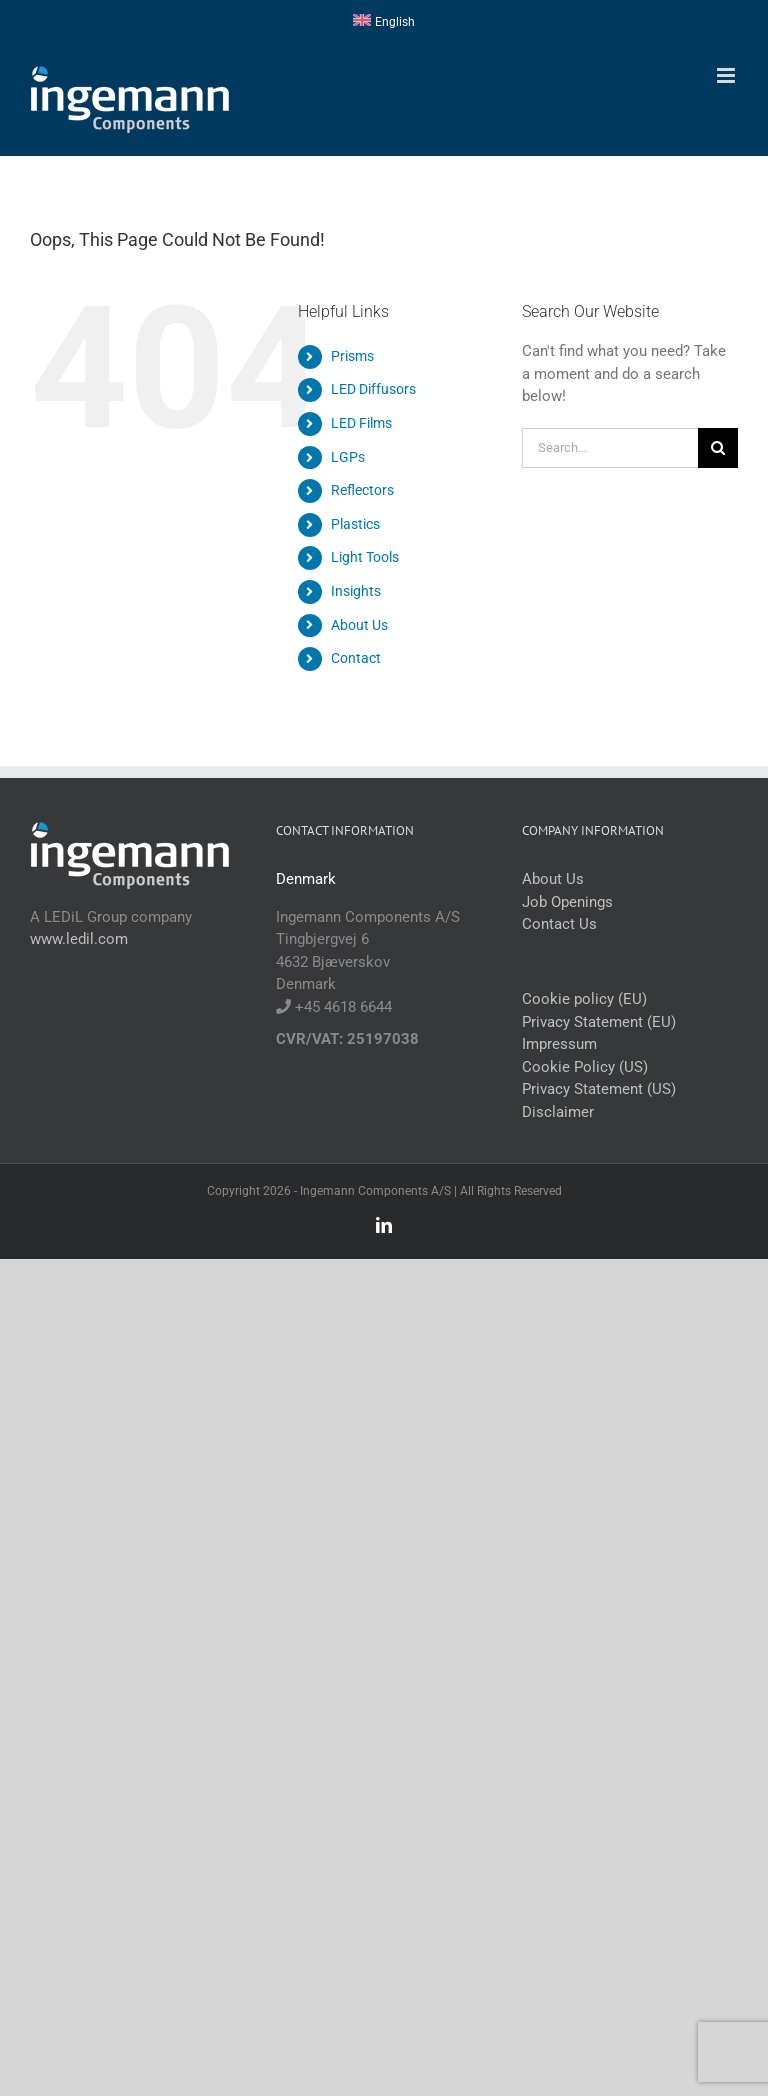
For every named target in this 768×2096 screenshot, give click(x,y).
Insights (356, 591)
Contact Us (559, 924)
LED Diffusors (373, 389)
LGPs (348, 457)
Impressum (559, 1044)
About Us (359, 625)
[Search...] (610, 448)
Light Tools (365, 557)
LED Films (361, 423)
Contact (356, 658)
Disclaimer (558, 1112)
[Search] (718, 448)
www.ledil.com (79, 939)
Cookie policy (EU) (584, 999)
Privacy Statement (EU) (599, 1022)
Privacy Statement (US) (599, 1089)
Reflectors (362, 490)
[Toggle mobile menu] (727, 75)
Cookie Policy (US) (585, 1067)
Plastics (355, 524)
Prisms (352, 356)
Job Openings (567, 902)
